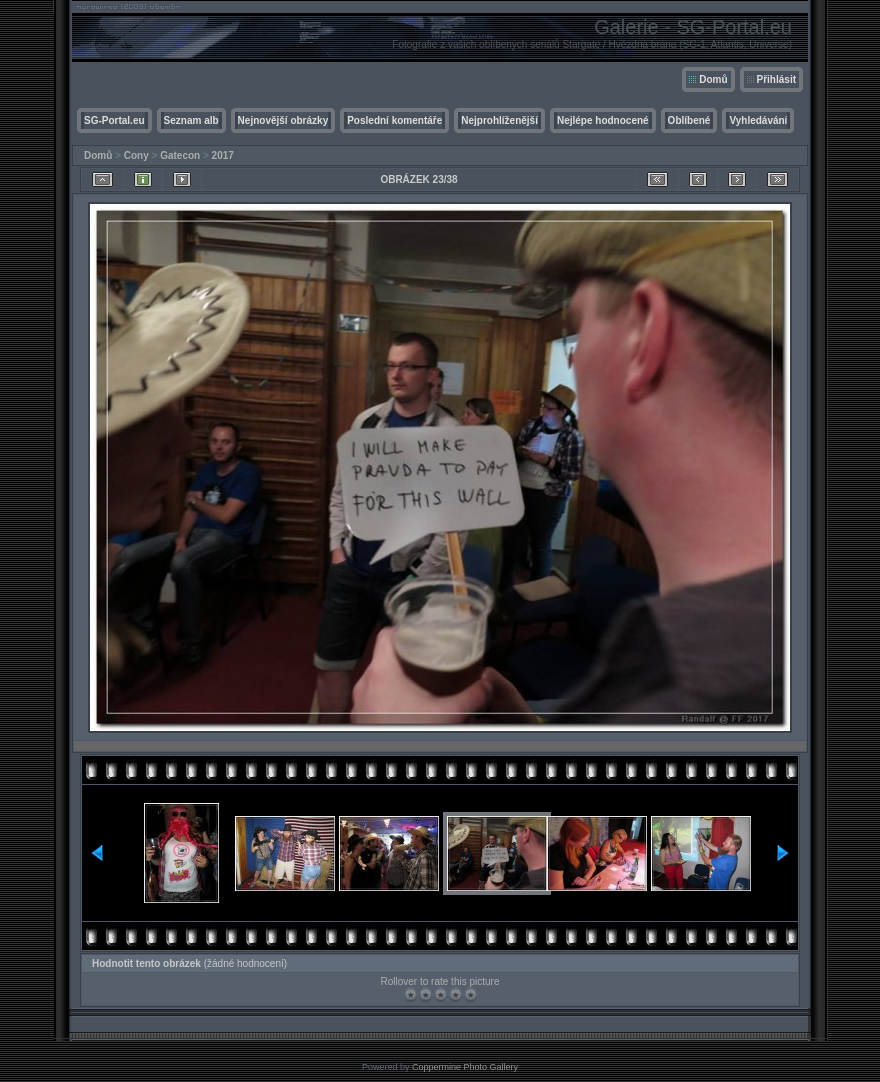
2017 (223, 155)
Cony (136, 155)
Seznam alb (191, 120)
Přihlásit (776, 79)
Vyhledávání (758, 120)
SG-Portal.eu (114, 120)
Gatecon (180, 155)
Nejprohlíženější (499, 120)
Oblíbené (689, 120)
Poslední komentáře (394, 120)
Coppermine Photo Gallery (465, 1067)
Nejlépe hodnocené (603, 120)
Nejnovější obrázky (283, 120)
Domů (713, 79)
